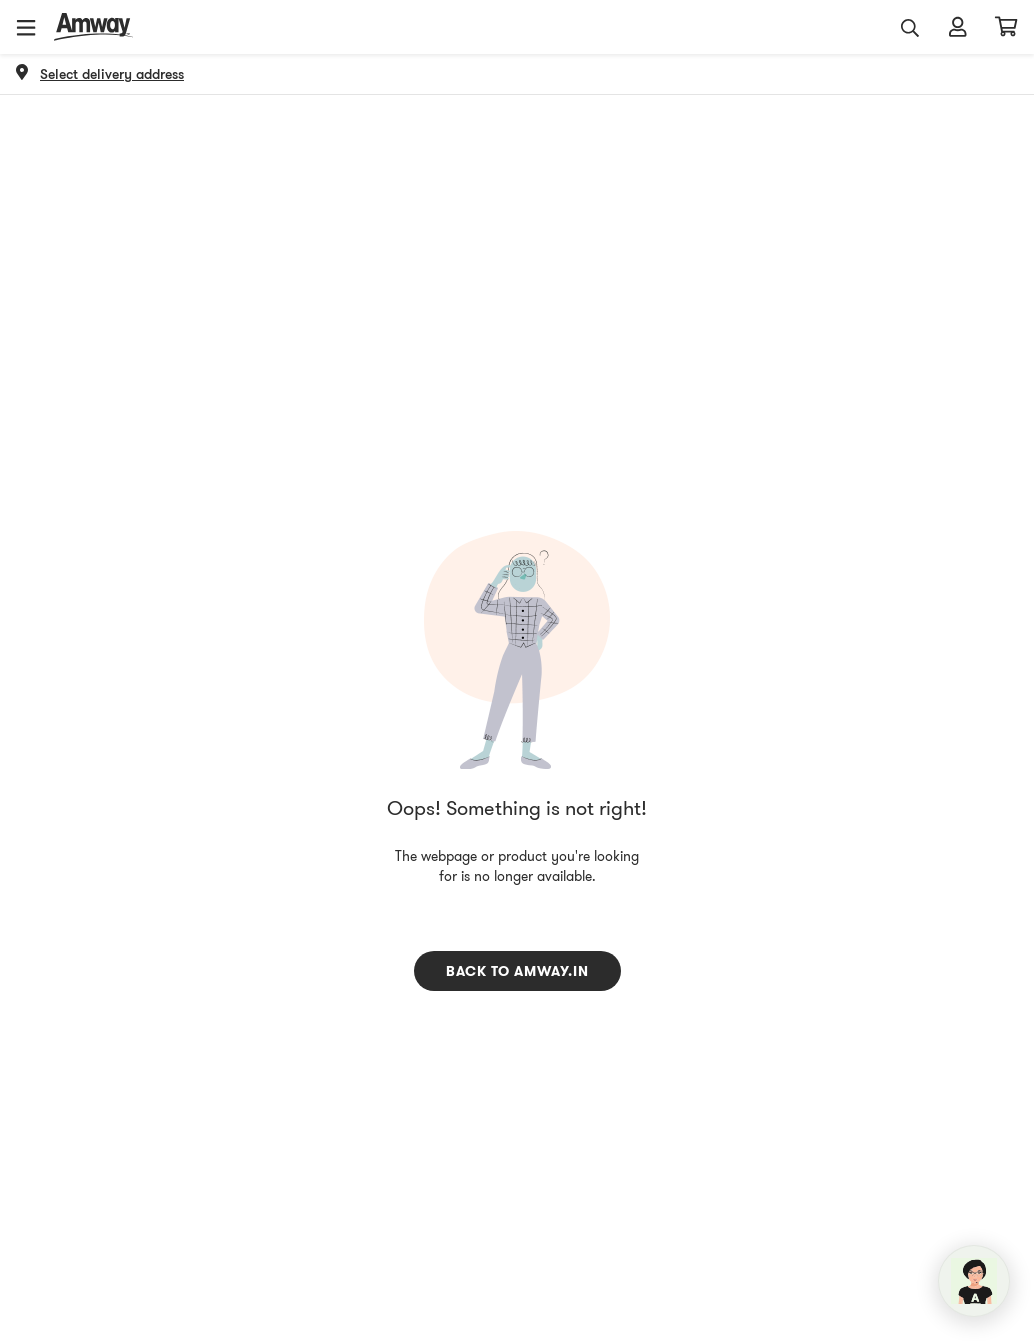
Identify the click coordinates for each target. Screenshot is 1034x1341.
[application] (974, 1281)
